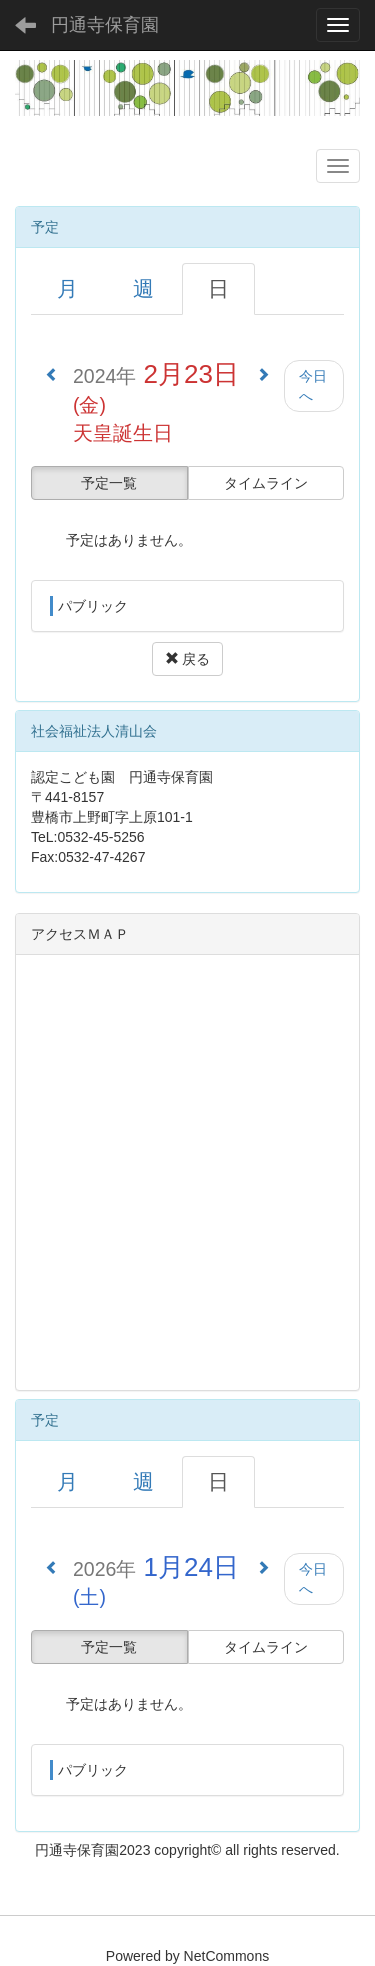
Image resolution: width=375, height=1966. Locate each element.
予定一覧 (109, 483)
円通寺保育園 (105, 25)
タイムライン (266, 483)
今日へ (313, 386)
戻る (188, 659)
